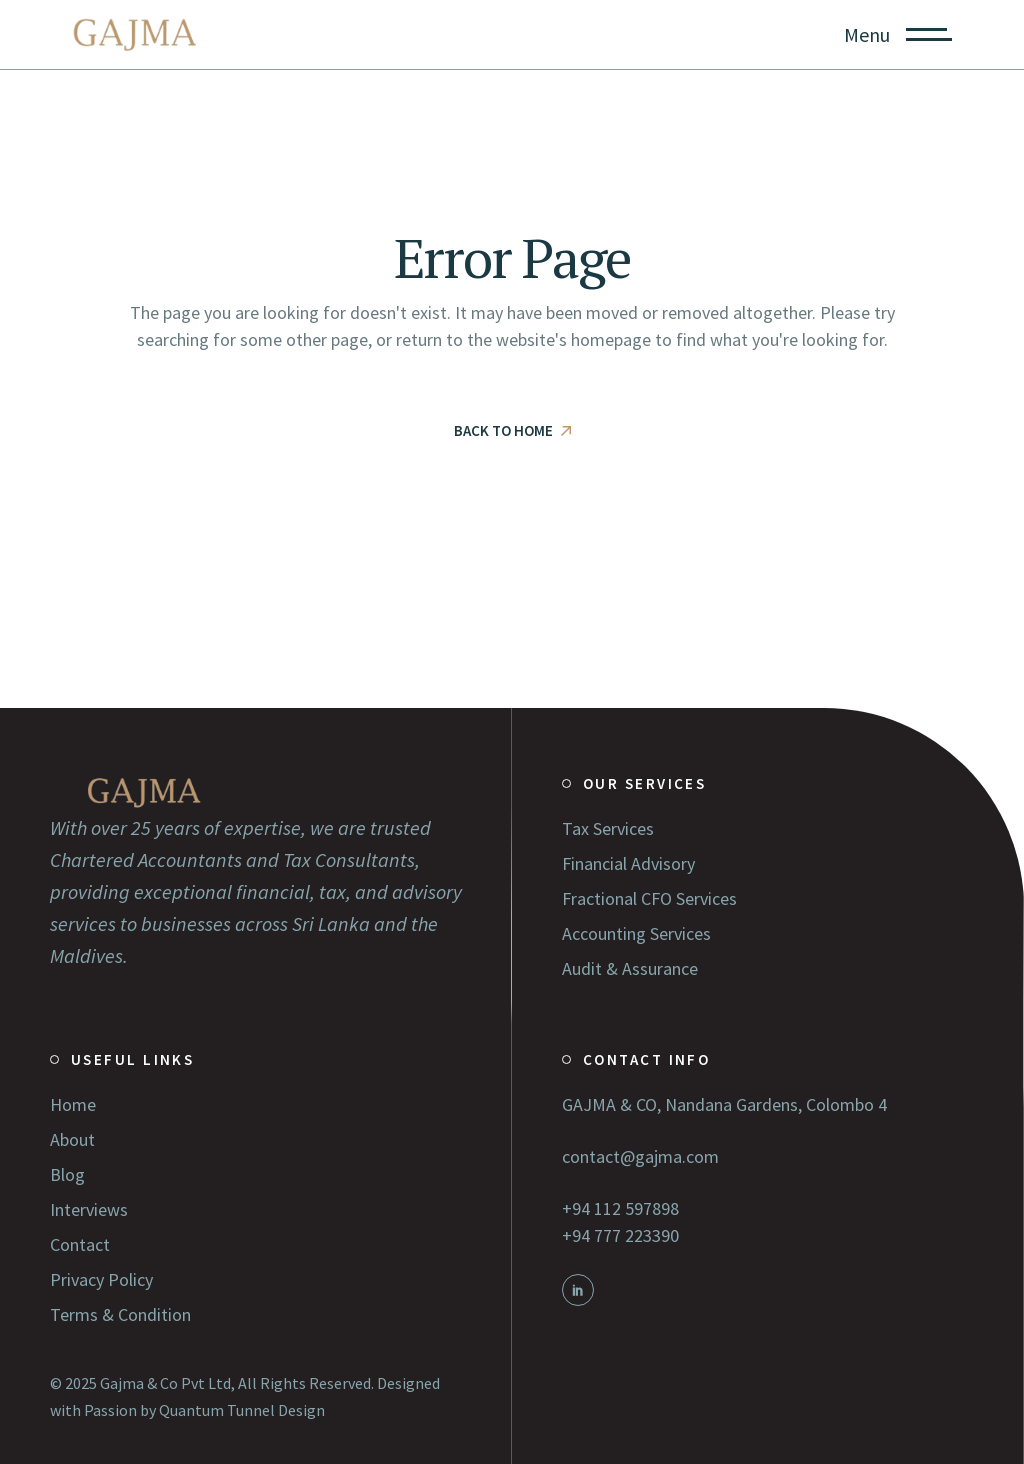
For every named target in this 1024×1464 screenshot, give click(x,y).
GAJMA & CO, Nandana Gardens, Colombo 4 (724, 1104)
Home (73, 1104)
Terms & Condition (120, 1314)
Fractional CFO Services (649, 898)
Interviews (89, 1209)
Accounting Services (636, 933)
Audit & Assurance (630, 968)
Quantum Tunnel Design (242, 1410)
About (72, 1139)
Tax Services (608, 828)
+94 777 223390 (620, 1235)
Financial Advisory (628, 863)
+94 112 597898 (620, 1208)
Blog (67, 1174)
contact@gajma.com (640, 1156)
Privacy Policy (101, 1279)
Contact (80, 1244)
